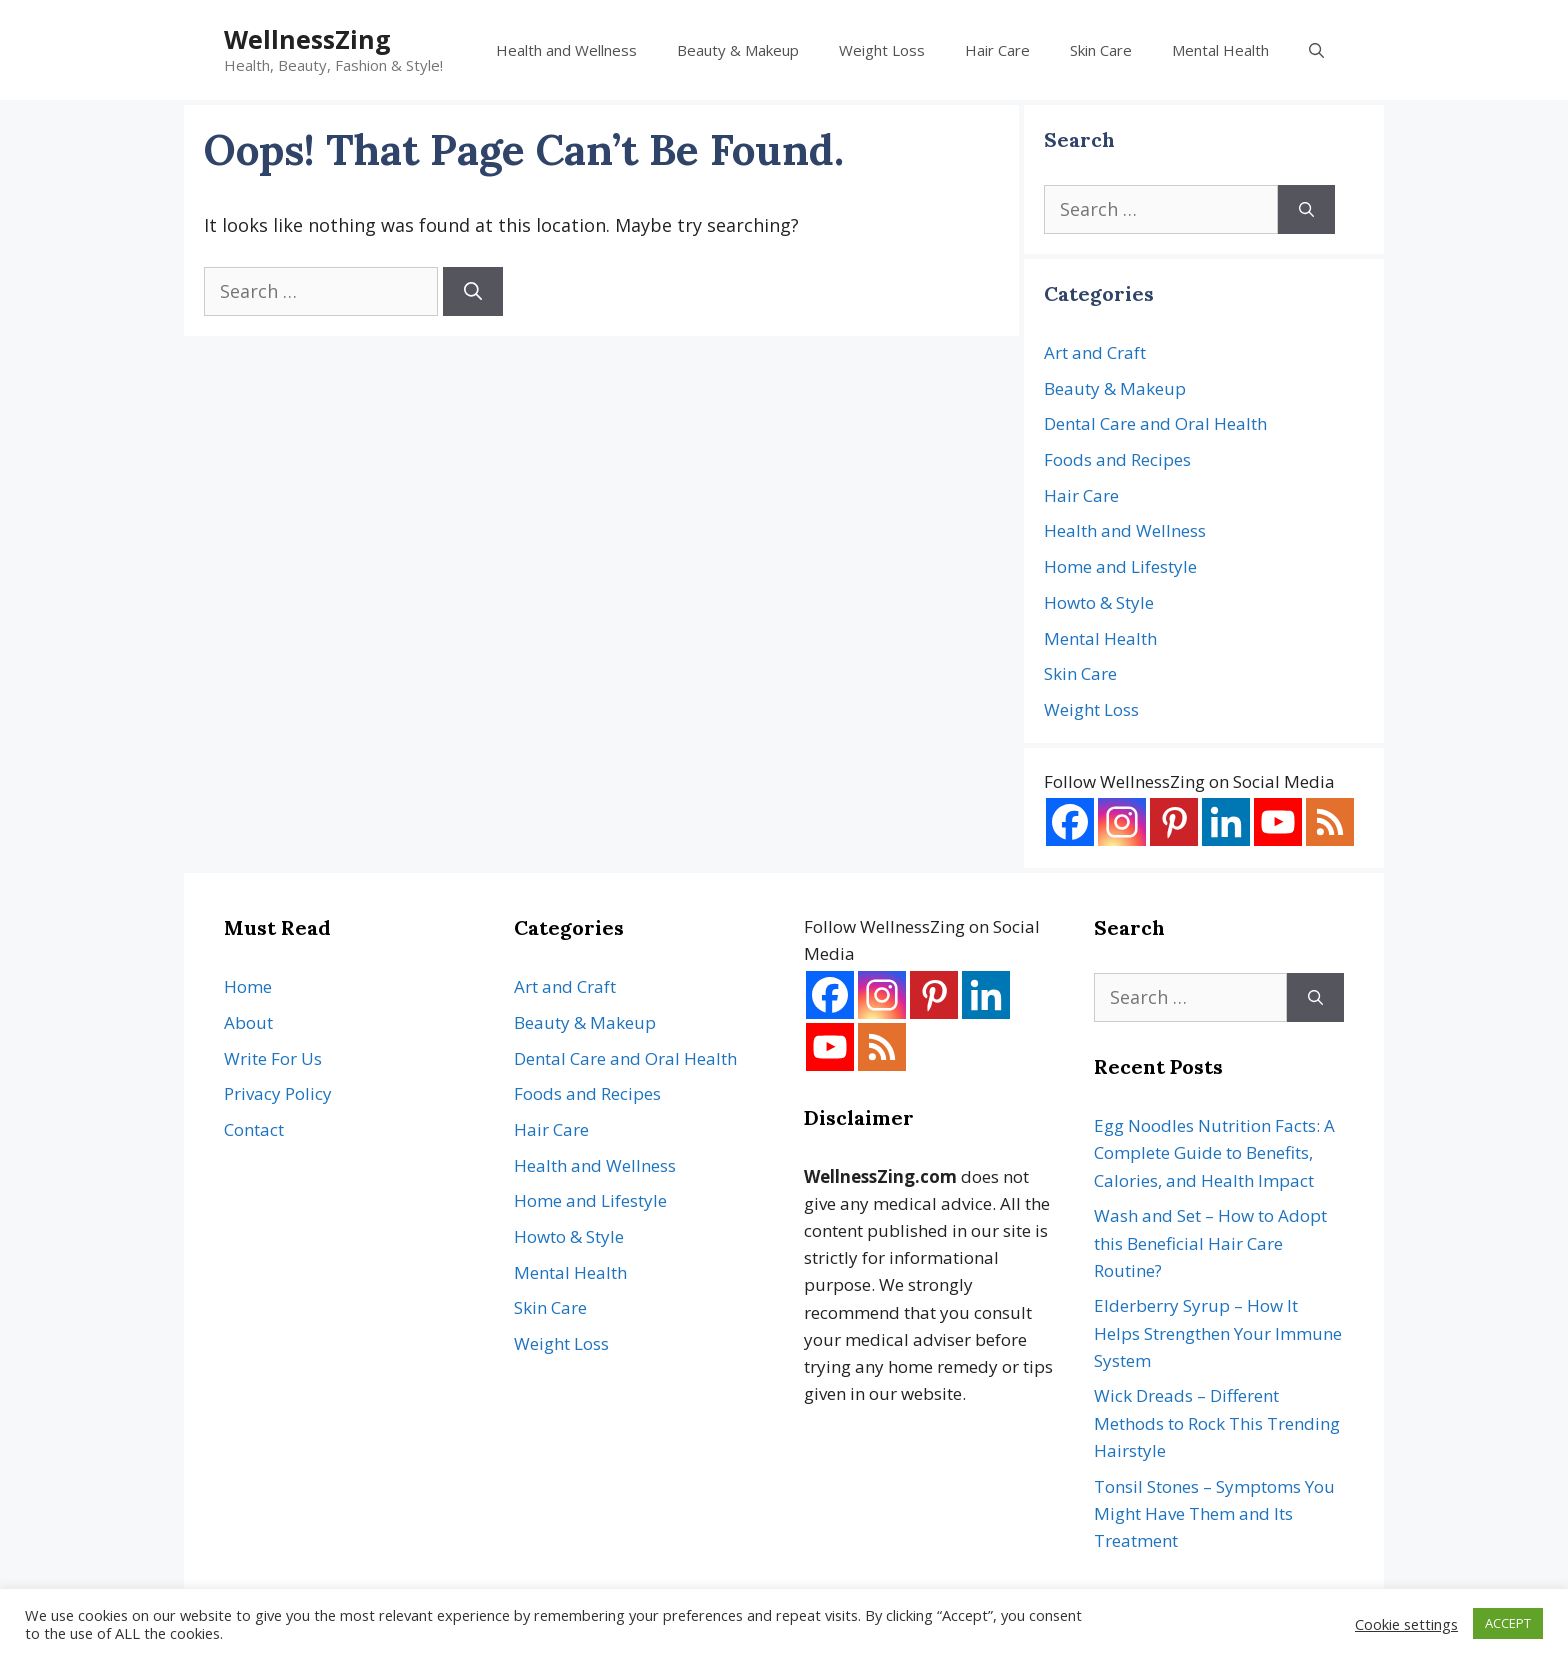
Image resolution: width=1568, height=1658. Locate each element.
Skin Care (1101, 50)
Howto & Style (1099, 602)
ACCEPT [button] (1508, 1623)
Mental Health (1220, 50)
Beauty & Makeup (738, 50)
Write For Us (273, 1058)
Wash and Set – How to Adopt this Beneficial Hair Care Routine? (1210, 1242)
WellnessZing (307, 39)
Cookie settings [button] (1406, 1624)
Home (248, 986)
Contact (254, 1129)
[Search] (473, 291)
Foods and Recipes (1117, 459)
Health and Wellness (566, 50)
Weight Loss (882, 50)
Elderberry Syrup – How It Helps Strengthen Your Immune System (1218, 1332)
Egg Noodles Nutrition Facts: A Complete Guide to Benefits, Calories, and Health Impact (1214, 1152)
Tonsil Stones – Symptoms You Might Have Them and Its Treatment (1214, 1513)
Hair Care (997, 50)
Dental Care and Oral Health (1155, 423)
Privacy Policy (278, 1093)
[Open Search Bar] (1316, 50)
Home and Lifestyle (1120, 566)
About (248, 1022)
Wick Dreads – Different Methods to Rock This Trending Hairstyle (1217, 1422)
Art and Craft (1095, 352)
